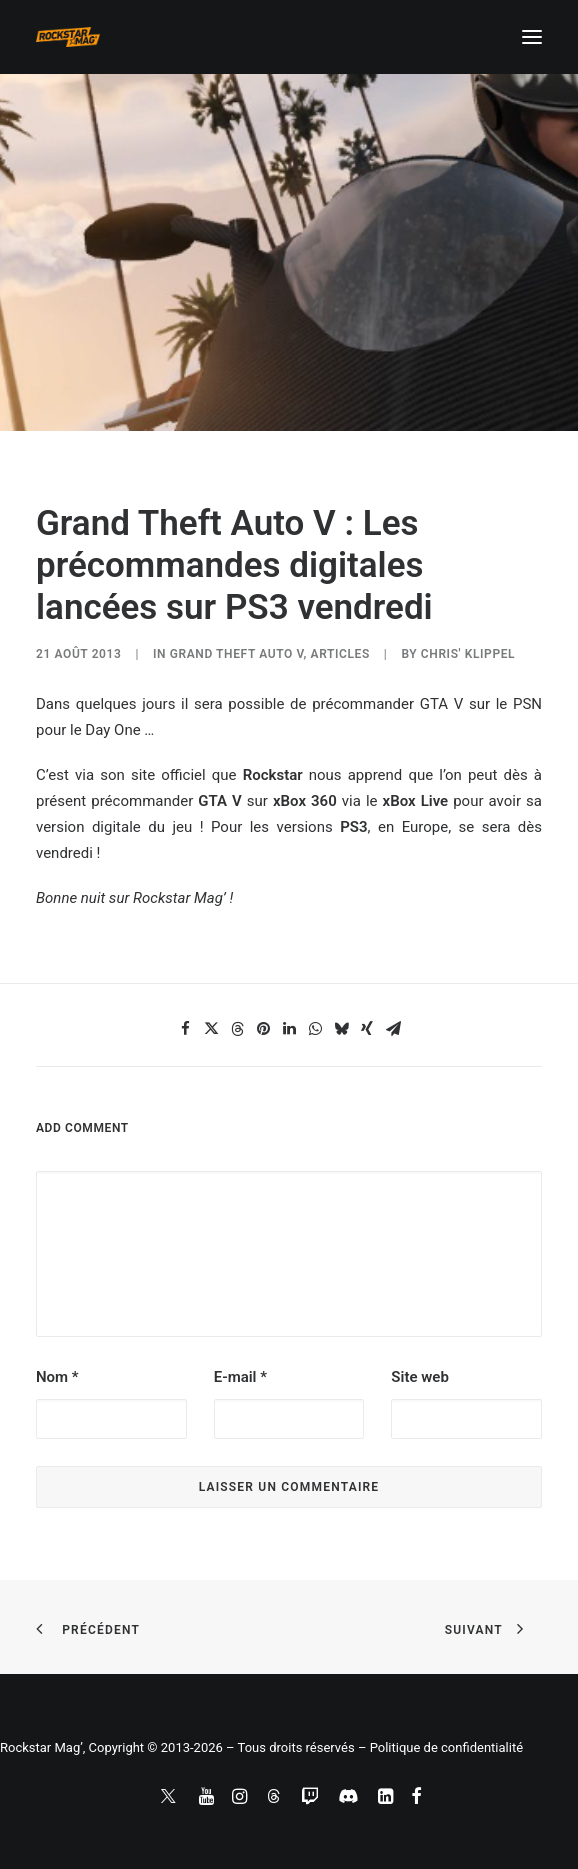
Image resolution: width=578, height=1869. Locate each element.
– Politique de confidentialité (440, 1747)
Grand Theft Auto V (237, 654)
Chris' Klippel (468, 654)
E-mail (240, 1377)
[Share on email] (393, 1029)
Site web (419, 1377)
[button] (532, 37)
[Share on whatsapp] (315, 1029)
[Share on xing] (367, 1029)
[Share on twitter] (211, 1029)
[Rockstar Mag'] (68, 37)
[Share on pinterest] (263, 1029)
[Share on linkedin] (289, 1029)
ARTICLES (340, 654)
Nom (57, 1377)
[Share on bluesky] (341, 1029)
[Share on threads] (237, 1029)
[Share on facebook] (185, 1029)
